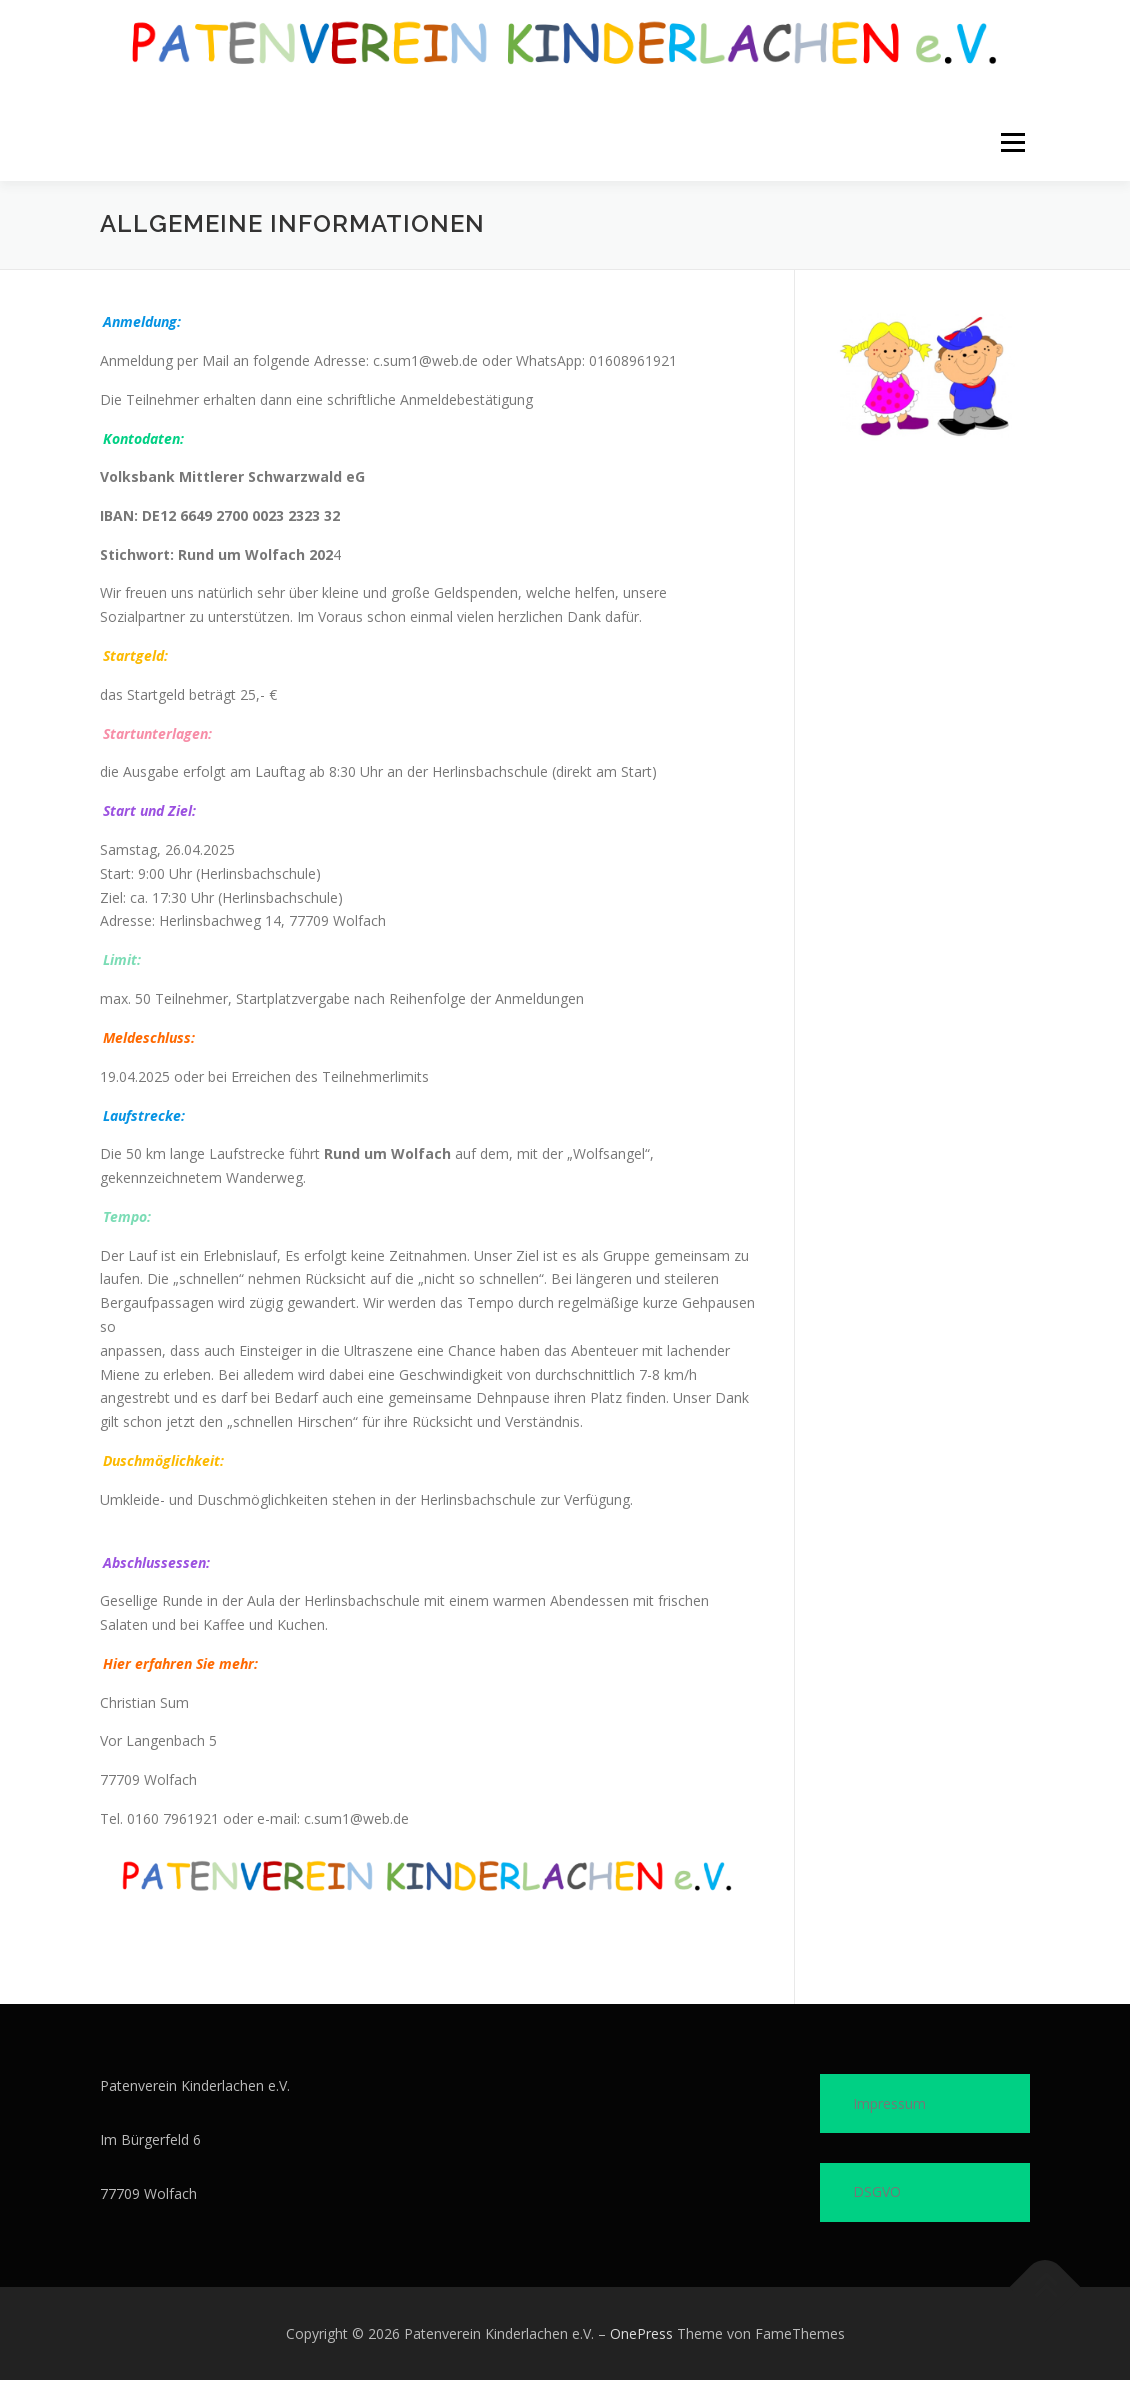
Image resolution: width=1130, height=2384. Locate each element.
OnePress (641, 2337)
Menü (1012, 143)
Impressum (889, 2107)
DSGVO (877, 2195)
